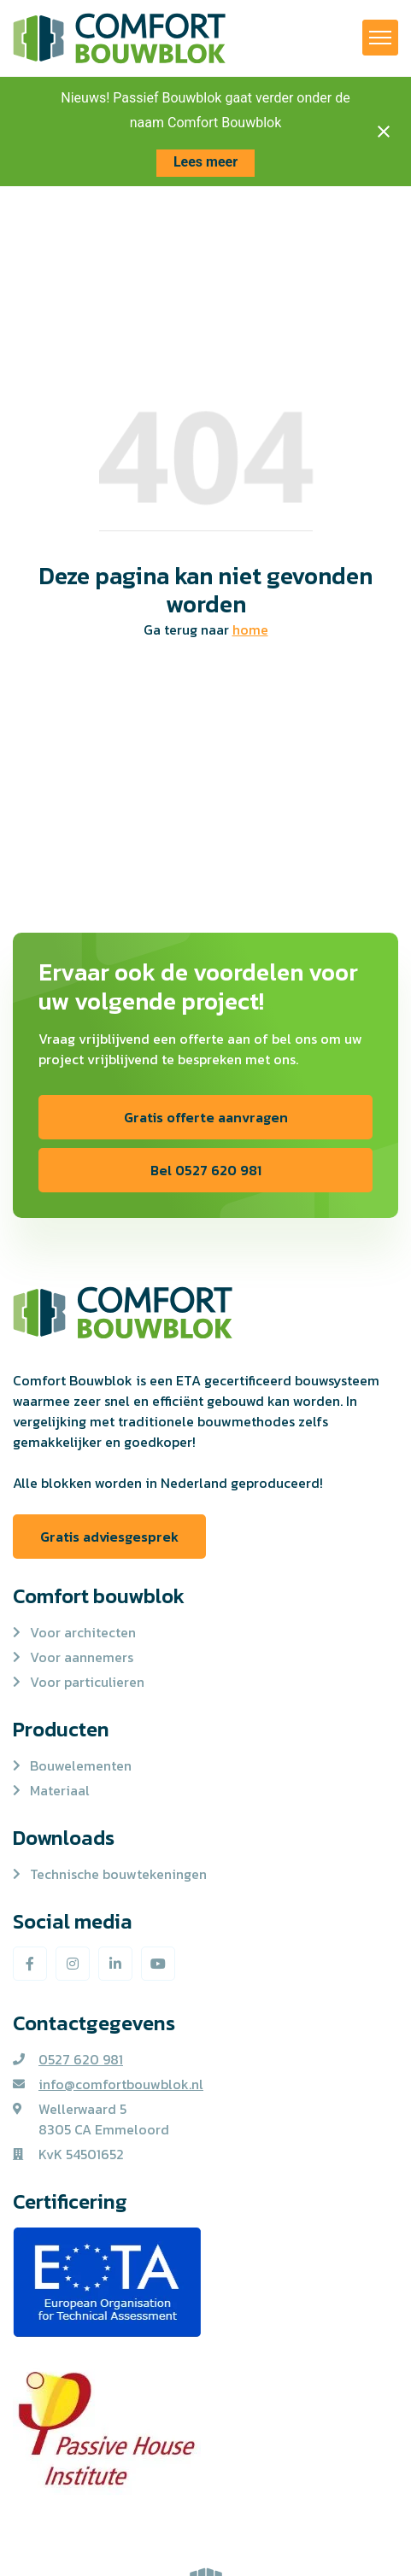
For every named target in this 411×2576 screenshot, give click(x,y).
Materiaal (60, 1790)
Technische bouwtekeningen (118, 1874)
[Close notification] (383, 131)
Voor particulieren (87, 1681)
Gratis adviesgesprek (109, 1536)
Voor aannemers (81, 1657)
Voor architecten (83, 1632)
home (250, 629)
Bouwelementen (81, 1765)
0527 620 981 (80, 2059)
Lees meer (205, 162)
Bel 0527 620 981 (205, 1170)
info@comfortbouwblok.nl (120, 2084)
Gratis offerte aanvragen (206, 1117)
